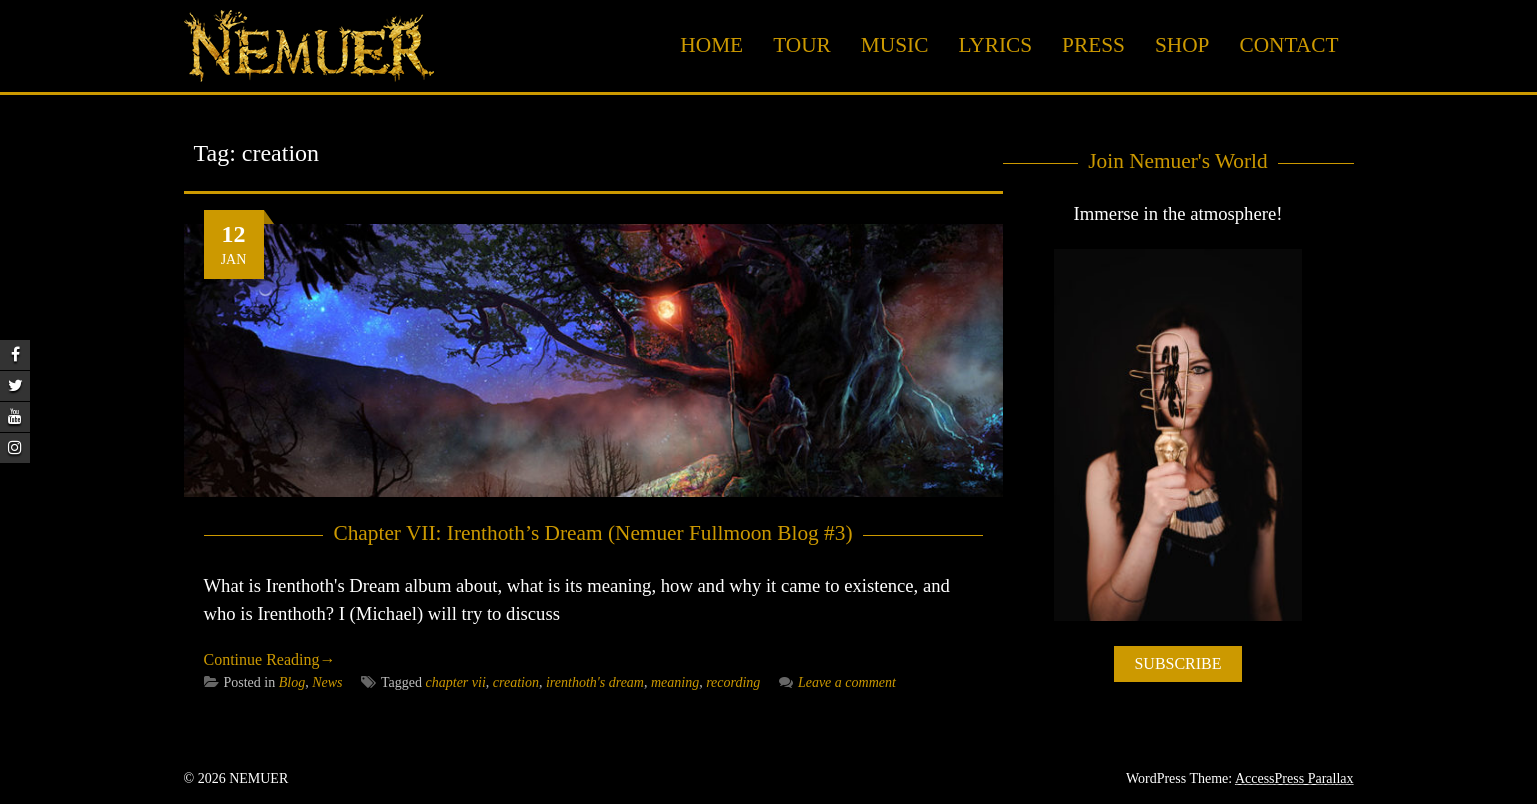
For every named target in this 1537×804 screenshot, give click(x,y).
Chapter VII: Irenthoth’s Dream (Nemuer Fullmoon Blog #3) (592, 533)
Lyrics (995, 45)
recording (733, 682)
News (327, 682)
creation (516, 682)
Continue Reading (270, 659)
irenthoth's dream (595, 682)
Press (1093, 45)
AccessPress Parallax (1294, 778)
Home (711, 45)
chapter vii (456, 682)
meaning (675, 682)
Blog (292, 682)
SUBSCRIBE (1177, 663)
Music (895, 45)
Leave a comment (837, 682)
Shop (1182, 45)
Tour (802, 45)
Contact (1288, 45)
